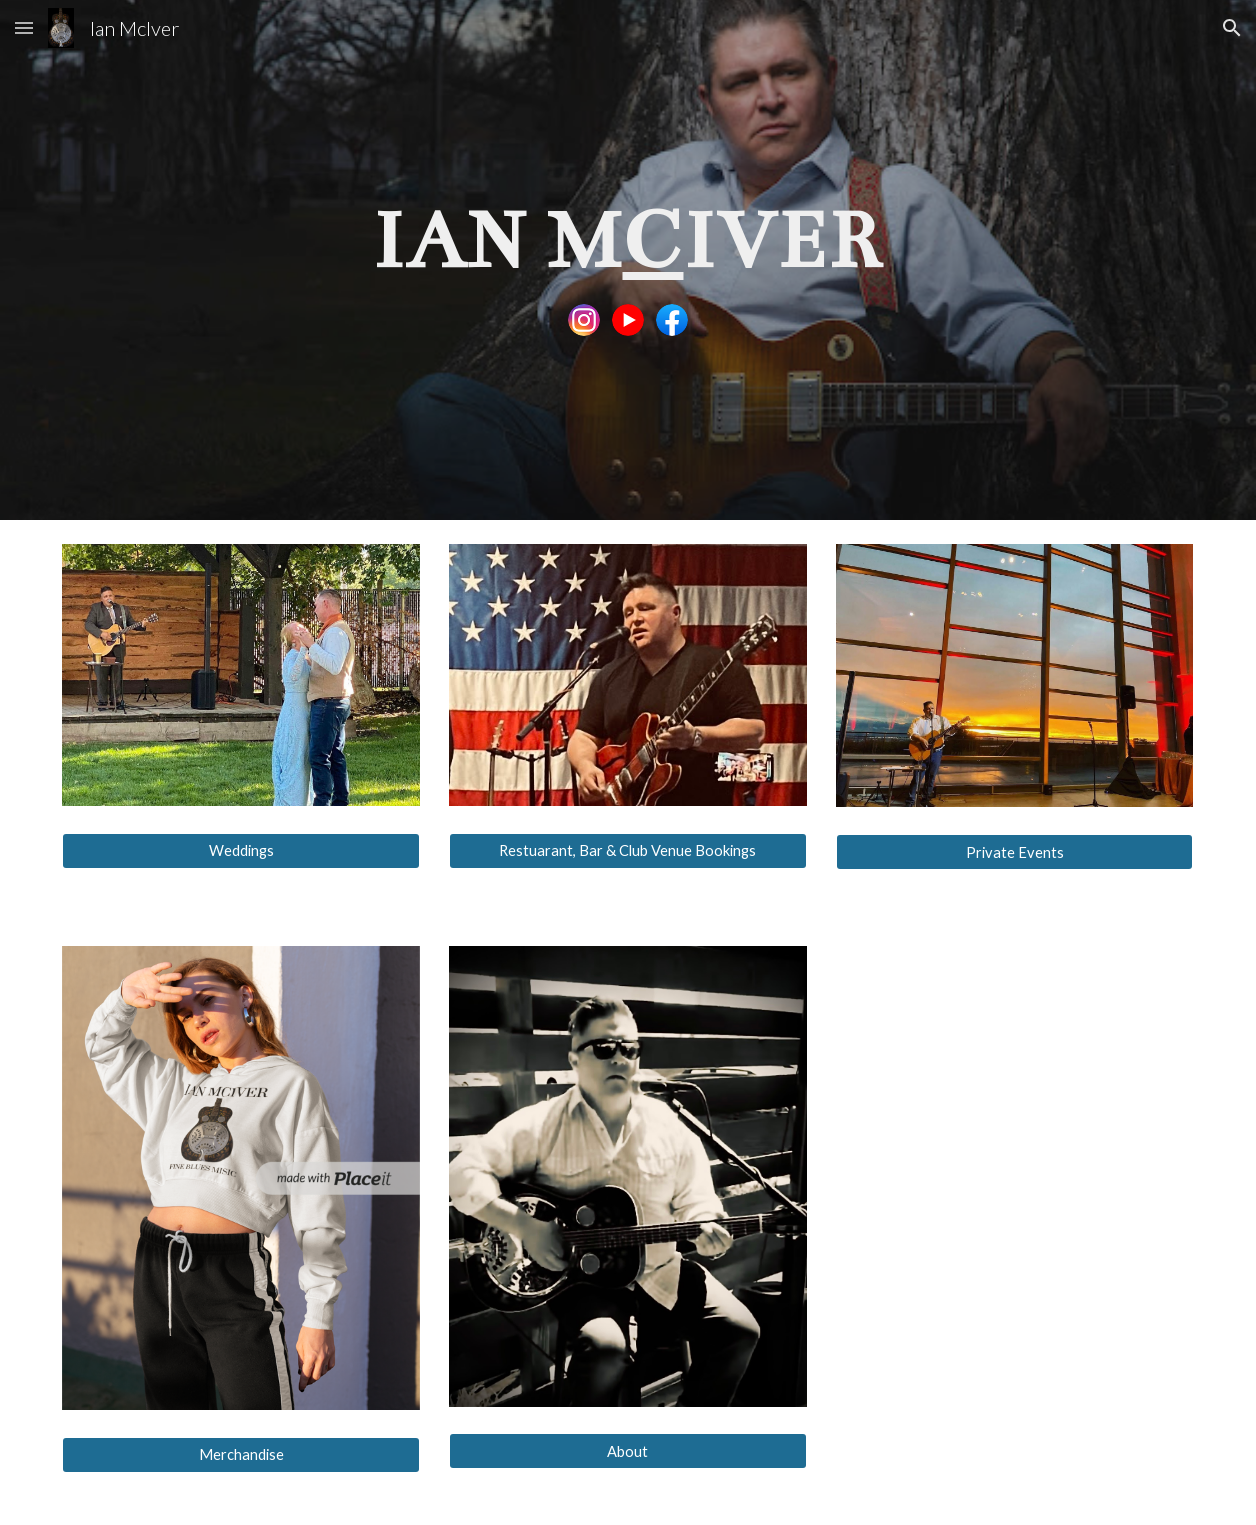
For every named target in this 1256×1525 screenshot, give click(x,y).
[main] (628, 238)
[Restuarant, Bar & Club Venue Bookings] (628, 851)
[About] (628, 1451)
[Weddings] (241, 851)
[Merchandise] (241, 1454)
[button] (24, 27)
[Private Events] (1015, 852)
